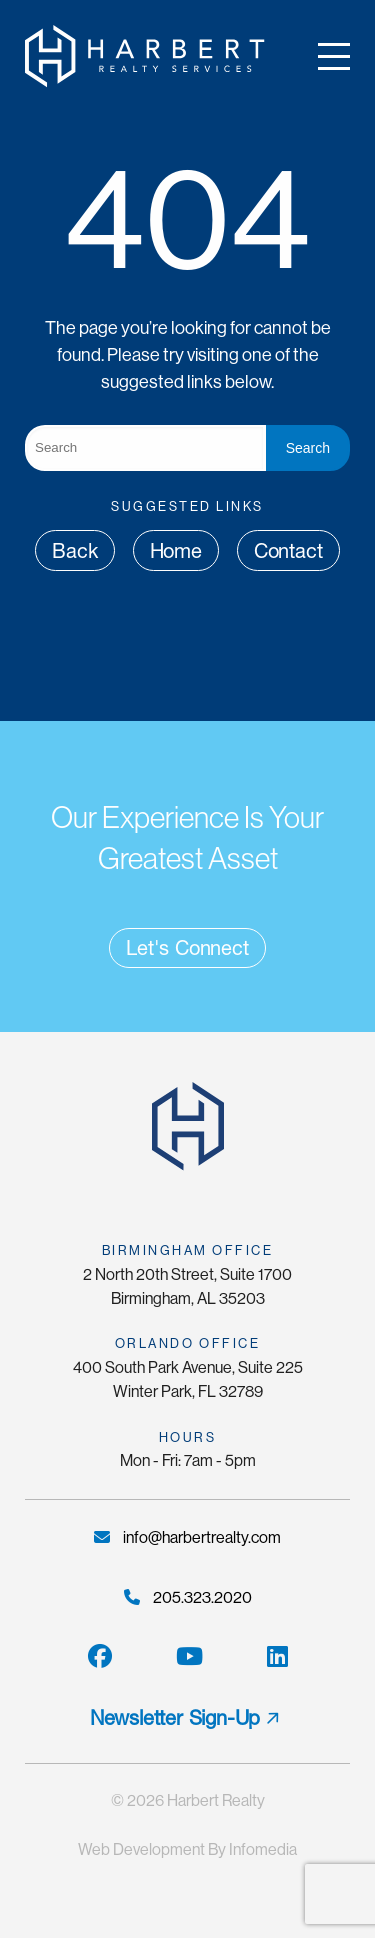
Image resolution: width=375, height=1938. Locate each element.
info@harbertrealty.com (187, 1537)
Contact (288, 551)
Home (176, 551)
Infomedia (263, 1849)
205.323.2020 (188, 1597)
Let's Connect (187, 948)
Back (74, 551)
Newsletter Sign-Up (175, 1718)
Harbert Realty (216, 1800)
